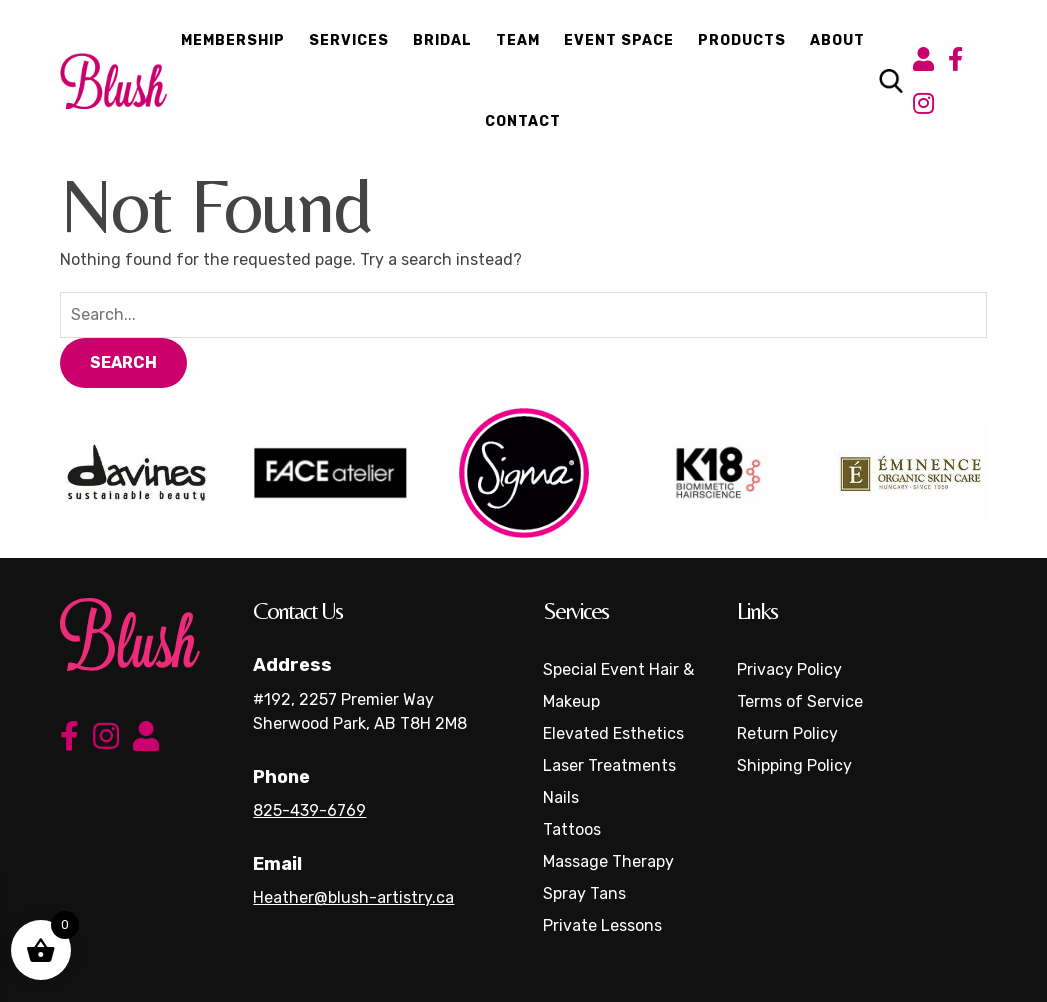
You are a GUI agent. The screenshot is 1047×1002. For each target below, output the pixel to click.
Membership (233, 40)
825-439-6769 (309, 810)
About (837, 40)
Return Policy (787, 733)
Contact (523, 121)
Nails (561, 797)
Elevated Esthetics (613, 733)
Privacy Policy (789, 669)
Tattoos (572, 829)
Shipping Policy (794, 765)
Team (518, 40)
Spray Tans (584, 893)
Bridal (442, 40)
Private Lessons (602, 925)
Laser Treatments (609, 765)
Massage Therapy (608, 861)
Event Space (619, 40)
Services (349, 40)
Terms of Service (800, 701)
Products (742, 40)
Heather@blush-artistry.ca (353, 897)
